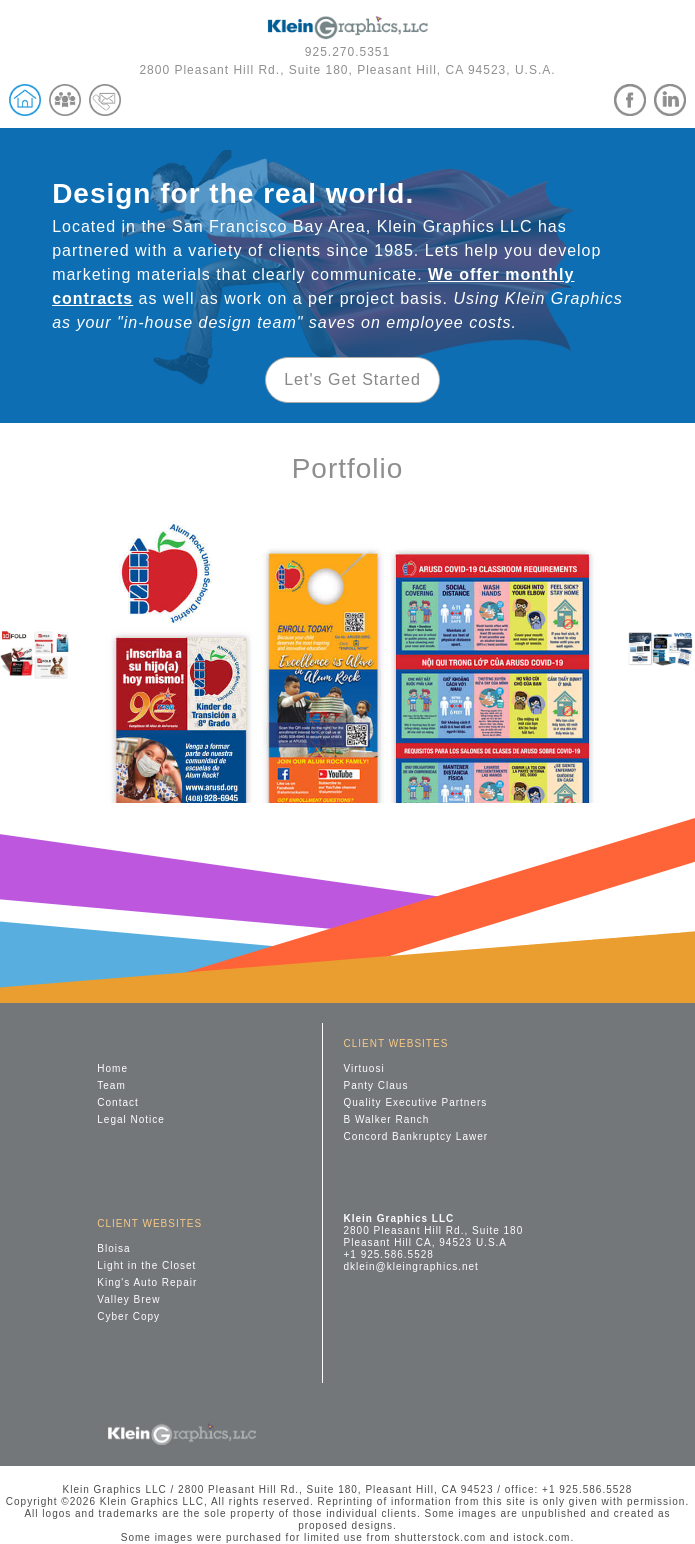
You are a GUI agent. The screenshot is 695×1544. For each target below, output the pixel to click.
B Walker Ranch (386, 1119)
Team (111, 1085)
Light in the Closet (146, 1265)
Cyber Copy (128, 1316)
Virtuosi (363, 1068)
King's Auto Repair (147, 1282)
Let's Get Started (352, 379)
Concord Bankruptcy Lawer (415, 1136)
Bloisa (113, 1248)
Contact (117, 1102)
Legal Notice (131, 1119)
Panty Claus (375, 1085)
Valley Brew (128, 1299)
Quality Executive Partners (415, 1102)
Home (112, 1068)
